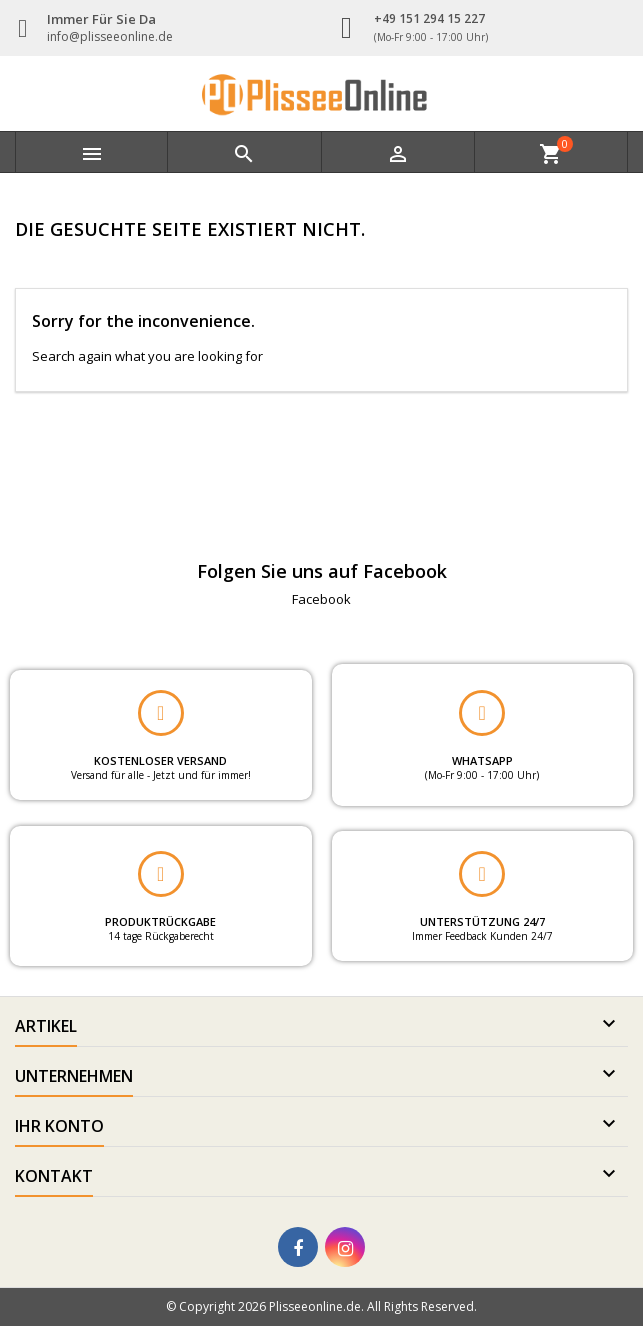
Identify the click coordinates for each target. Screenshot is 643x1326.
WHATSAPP (482, 760)
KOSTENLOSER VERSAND (160, 760)
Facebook (321, 599)
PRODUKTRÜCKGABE (160, 921)
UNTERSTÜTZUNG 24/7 (482, 921)
